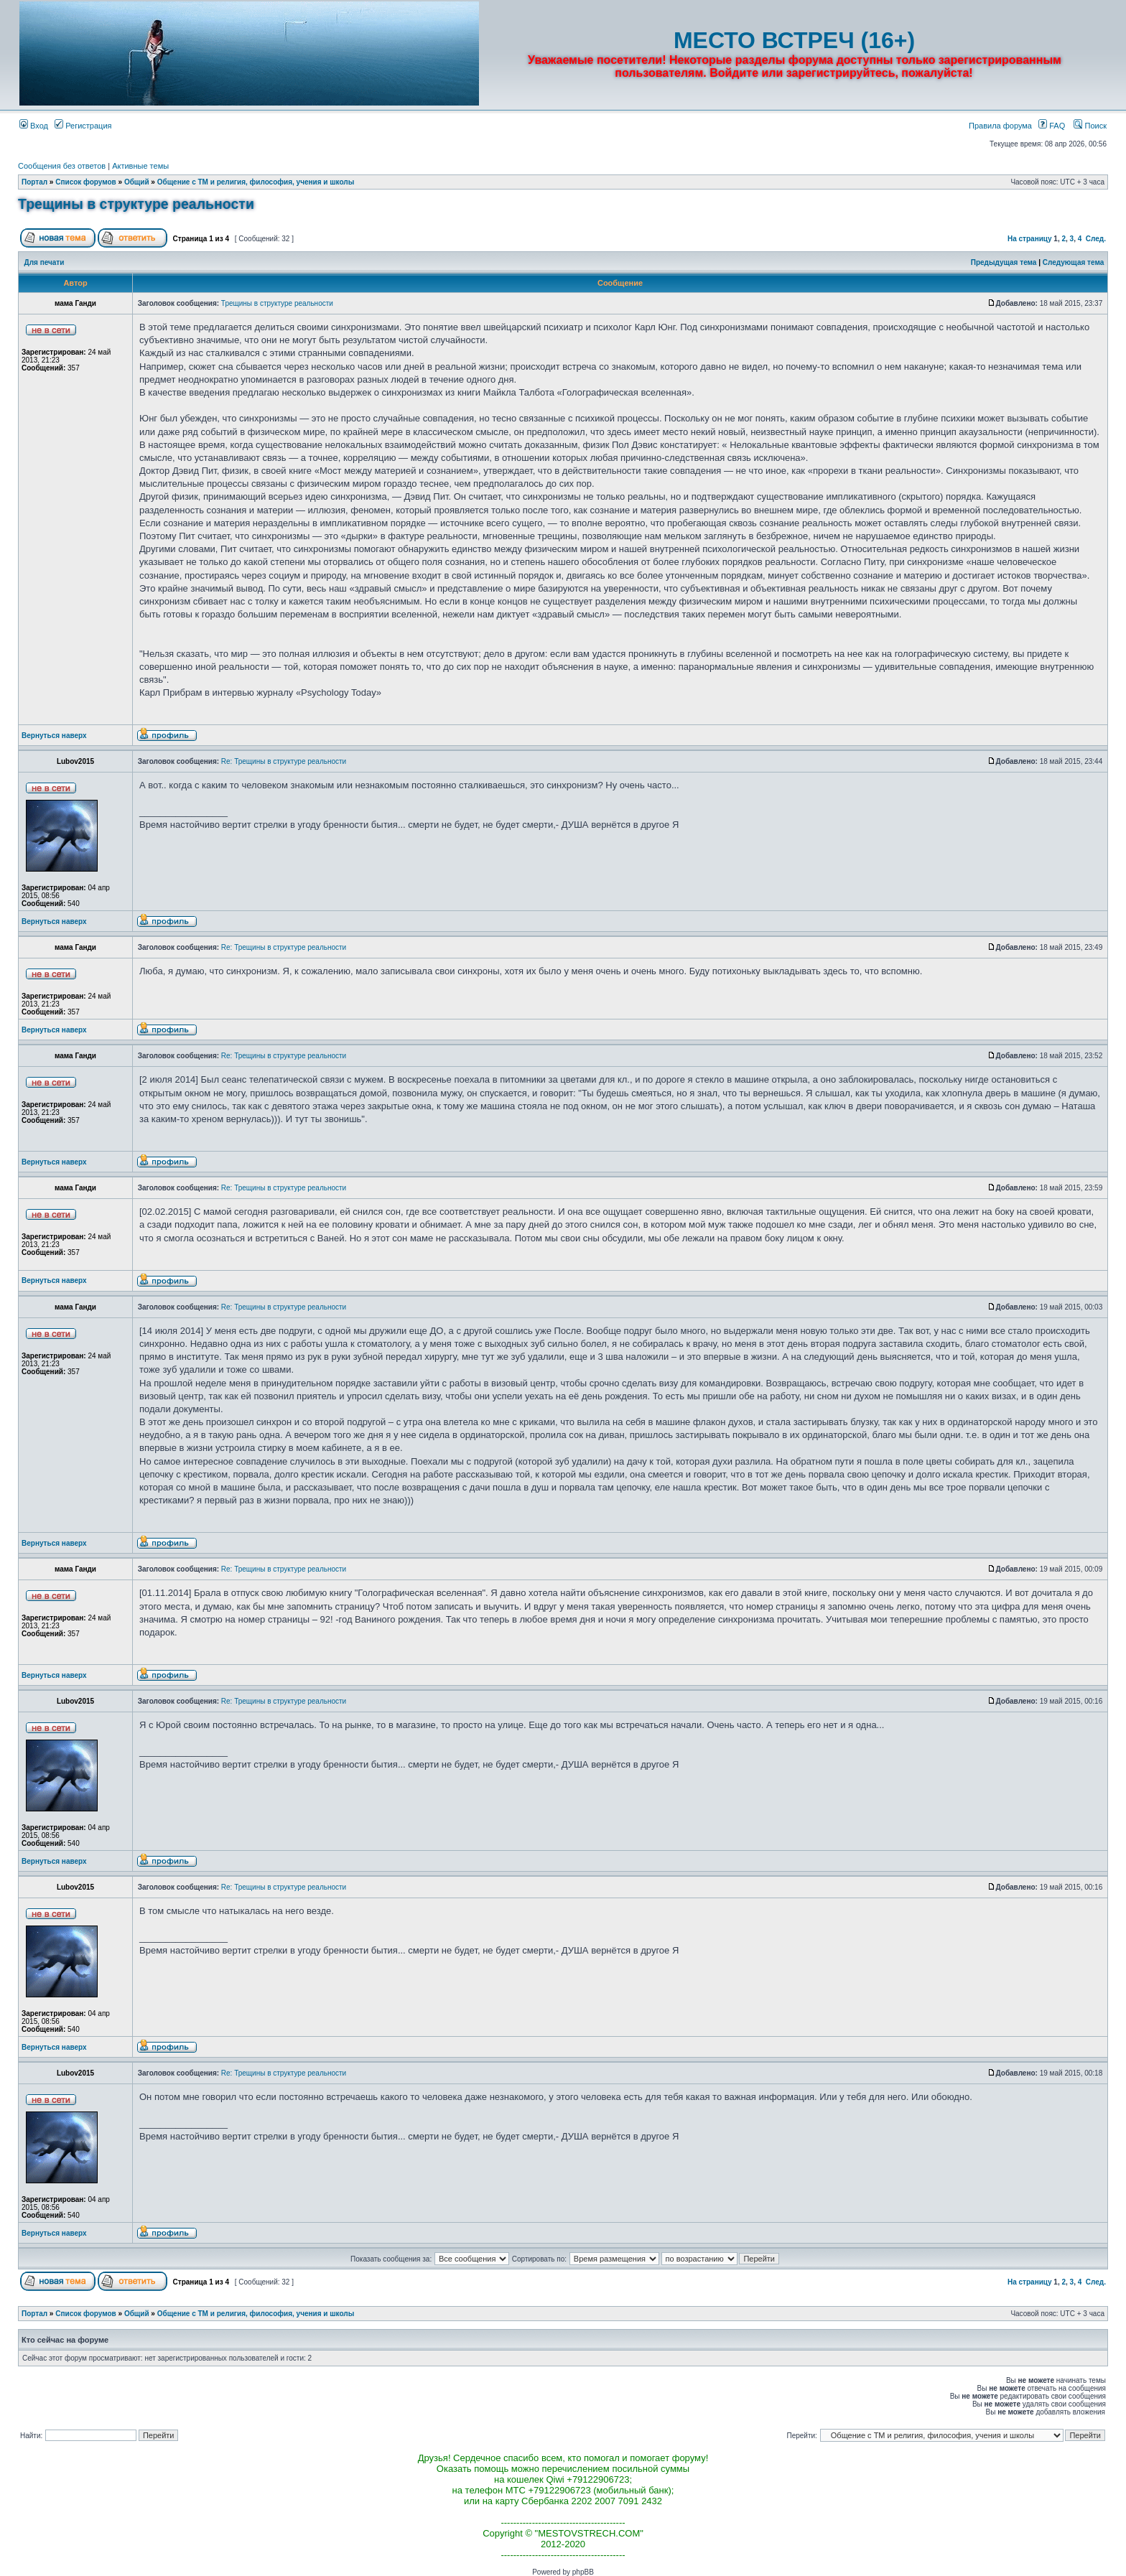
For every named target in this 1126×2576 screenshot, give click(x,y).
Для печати (44, 262)
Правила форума (1000, 125)
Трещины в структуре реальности (136, 204)
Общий (136, 182)
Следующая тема (1073, 262)
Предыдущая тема (1004, 262)
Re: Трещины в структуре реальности (283, 761)
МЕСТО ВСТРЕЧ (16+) (794, 40)
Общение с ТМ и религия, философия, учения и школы (256, 182)
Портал (34, 182)
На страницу (1030, 239)
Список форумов (85, 182)
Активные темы (140, 166)
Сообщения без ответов (62, 166)
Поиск (1090, 125)
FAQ (1051, 125)
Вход (33, 125)
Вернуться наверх (54, 735)
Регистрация (83, 125)
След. (1096, 239)
